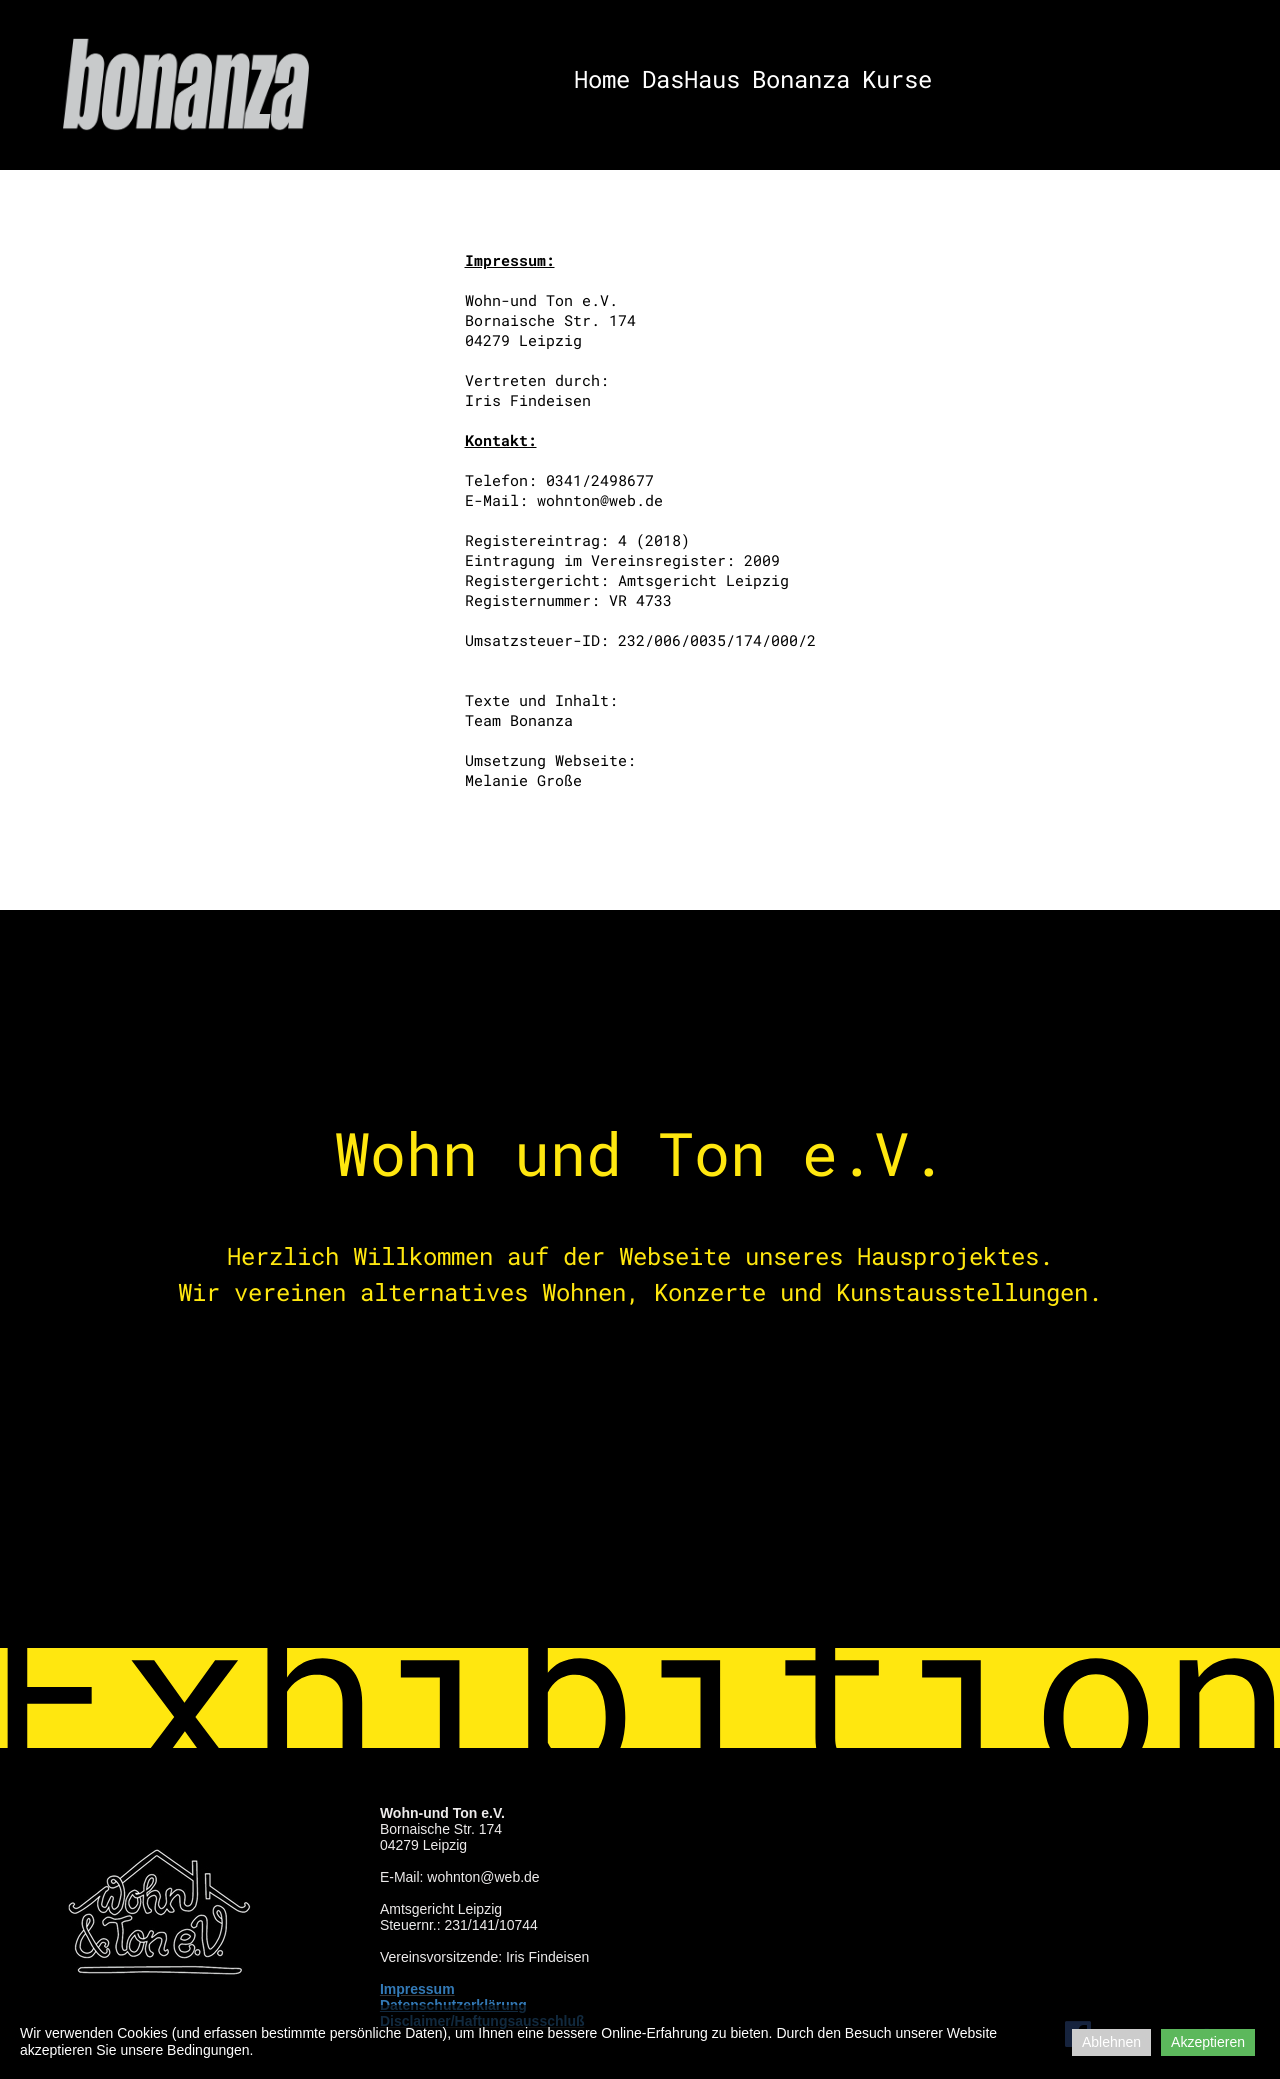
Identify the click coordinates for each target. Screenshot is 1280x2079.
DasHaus (691, 79)
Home (602, 79)
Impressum (417, 1989)
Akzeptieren (1208, 2042)
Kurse (897, 79)
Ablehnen (1111, 2042)
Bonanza (801, 79)
